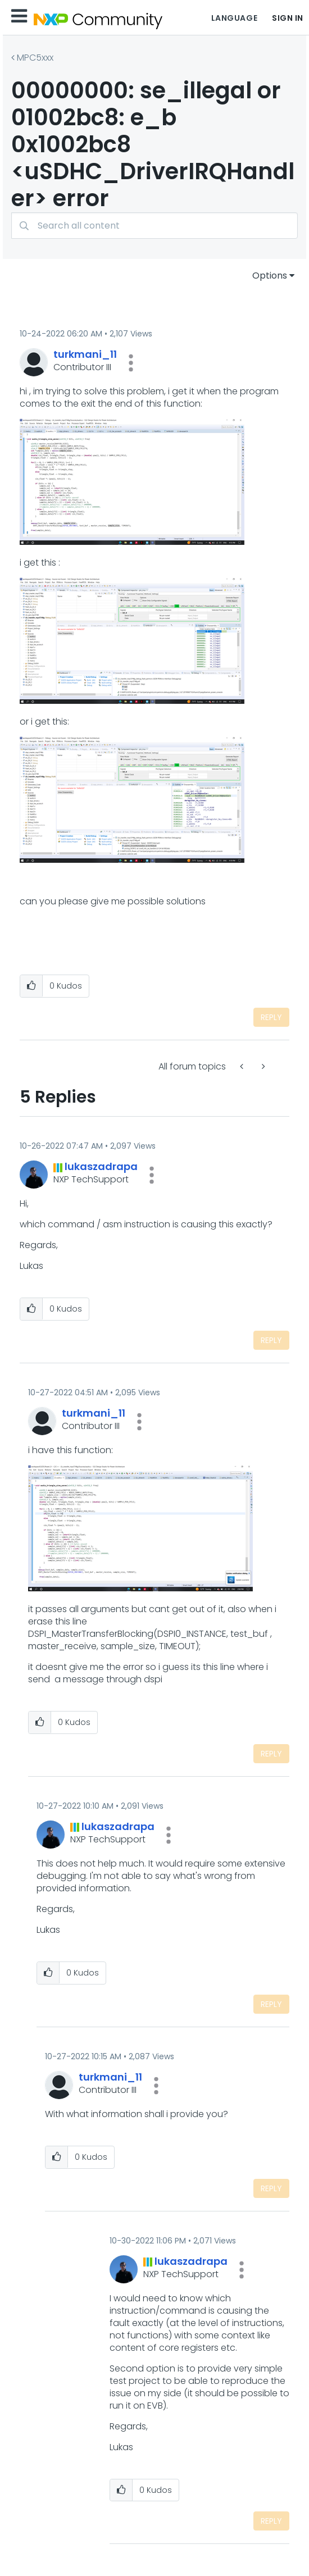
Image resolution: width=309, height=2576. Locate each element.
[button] (131, 363)
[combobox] (154, 225)
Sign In (287, 18)
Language (234, 18)
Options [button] (269, 275)
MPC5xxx (35, 57)
